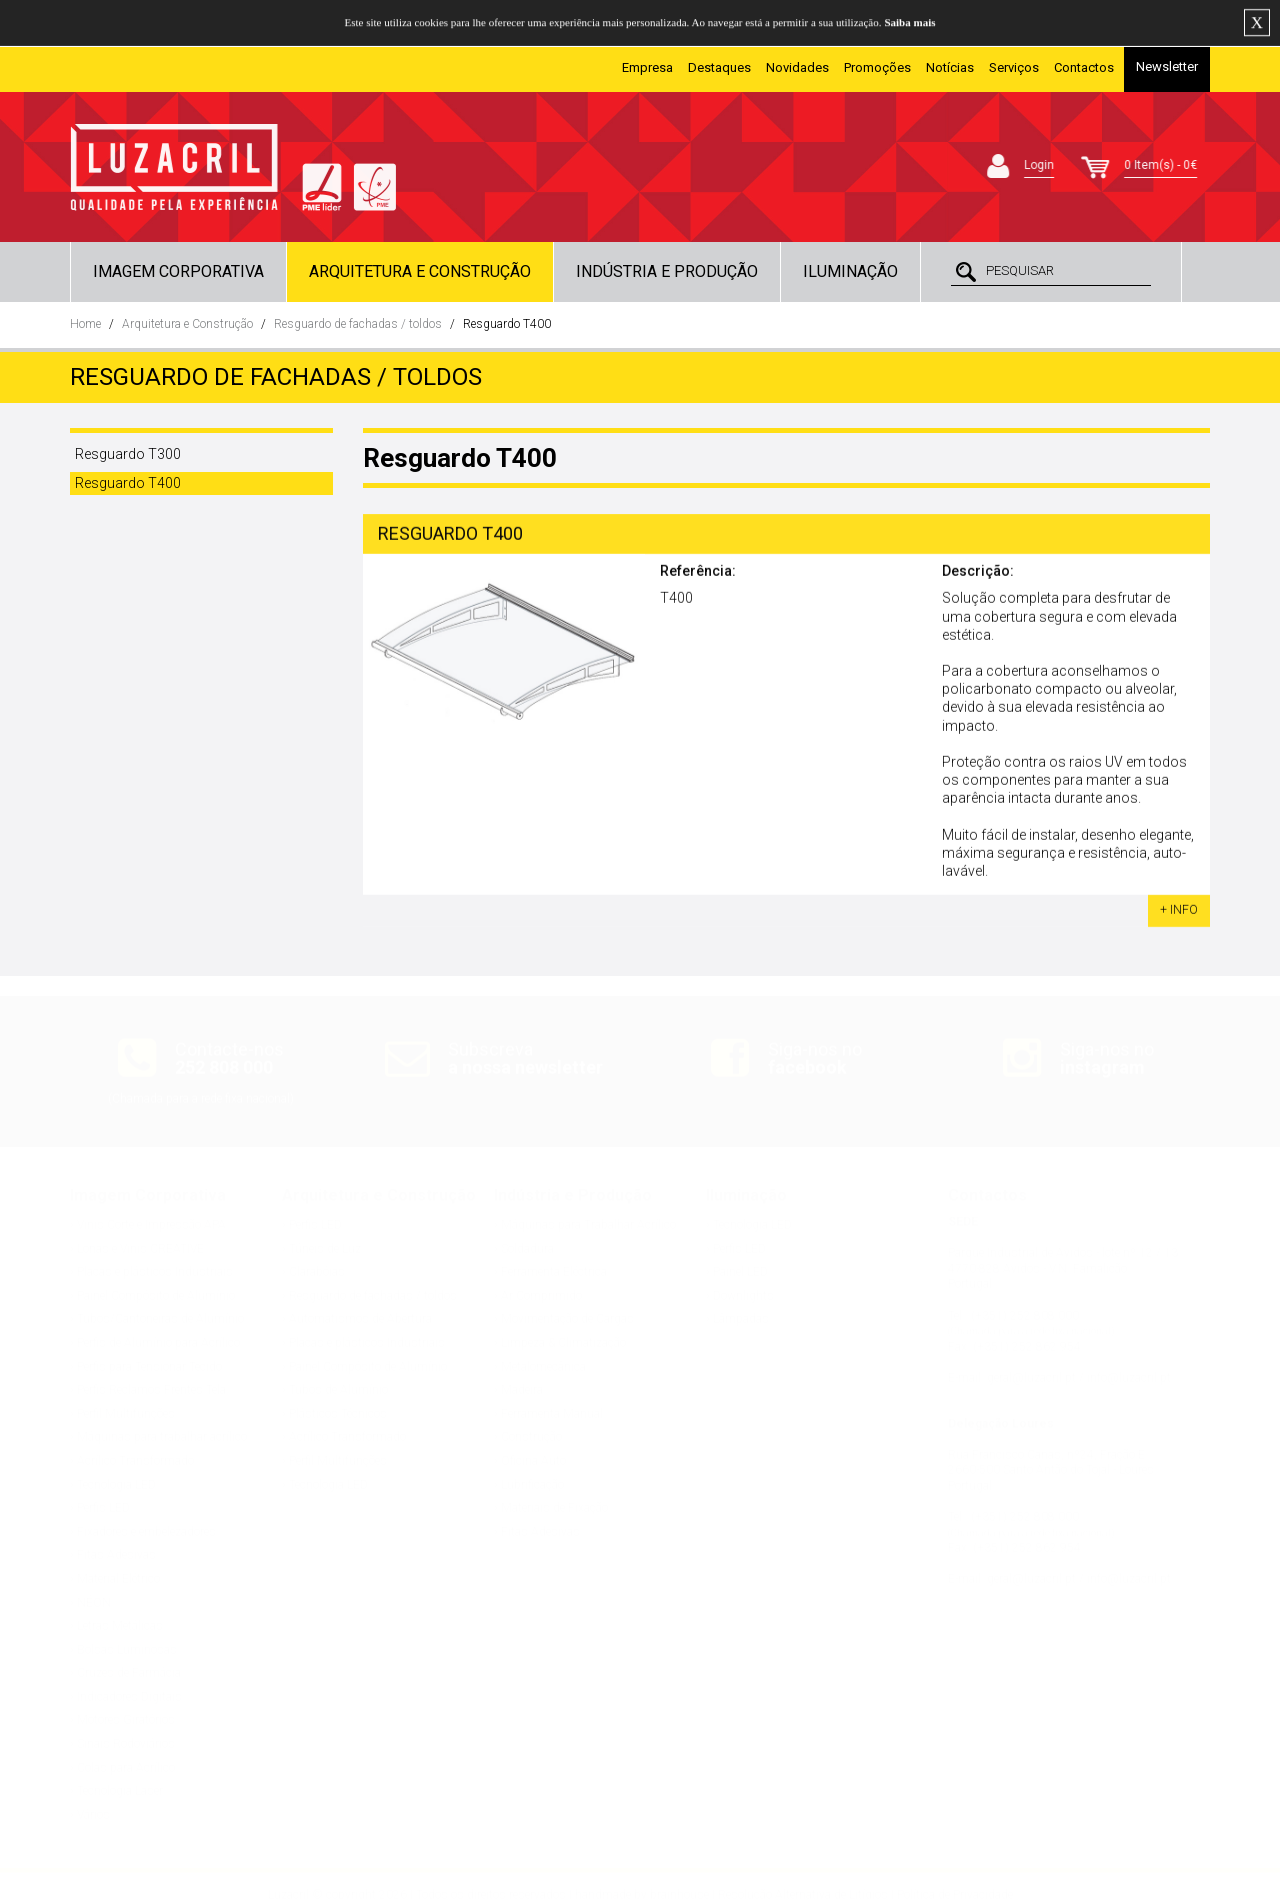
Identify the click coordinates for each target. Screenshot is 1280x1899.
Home (85, 324)
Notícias (950, 67)
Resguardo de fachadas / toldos (358, 324)
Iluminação (850, 271)
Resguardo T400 (507, 324)
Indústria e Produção (667, 271)
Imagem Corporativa (178, 271)
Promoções (877, 67)
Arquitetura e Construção (420, 271)
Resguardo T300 (128, 454)
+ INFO (1179, 913)
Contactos (1084, 67)
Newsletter (1167, 66)
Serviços (1014, 67)
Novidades (797, 67)
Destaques (719, 67)
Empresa (647, 67)
